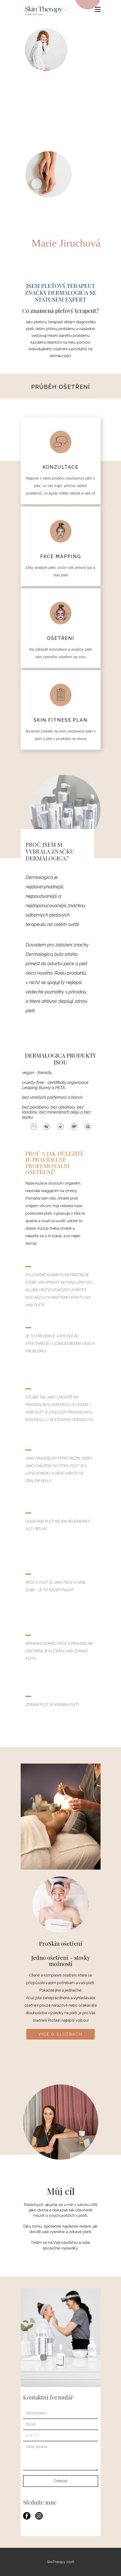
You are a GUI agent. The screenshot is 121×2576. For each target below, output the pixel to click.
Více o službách (60, 2034)
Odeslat (60, 2481)
